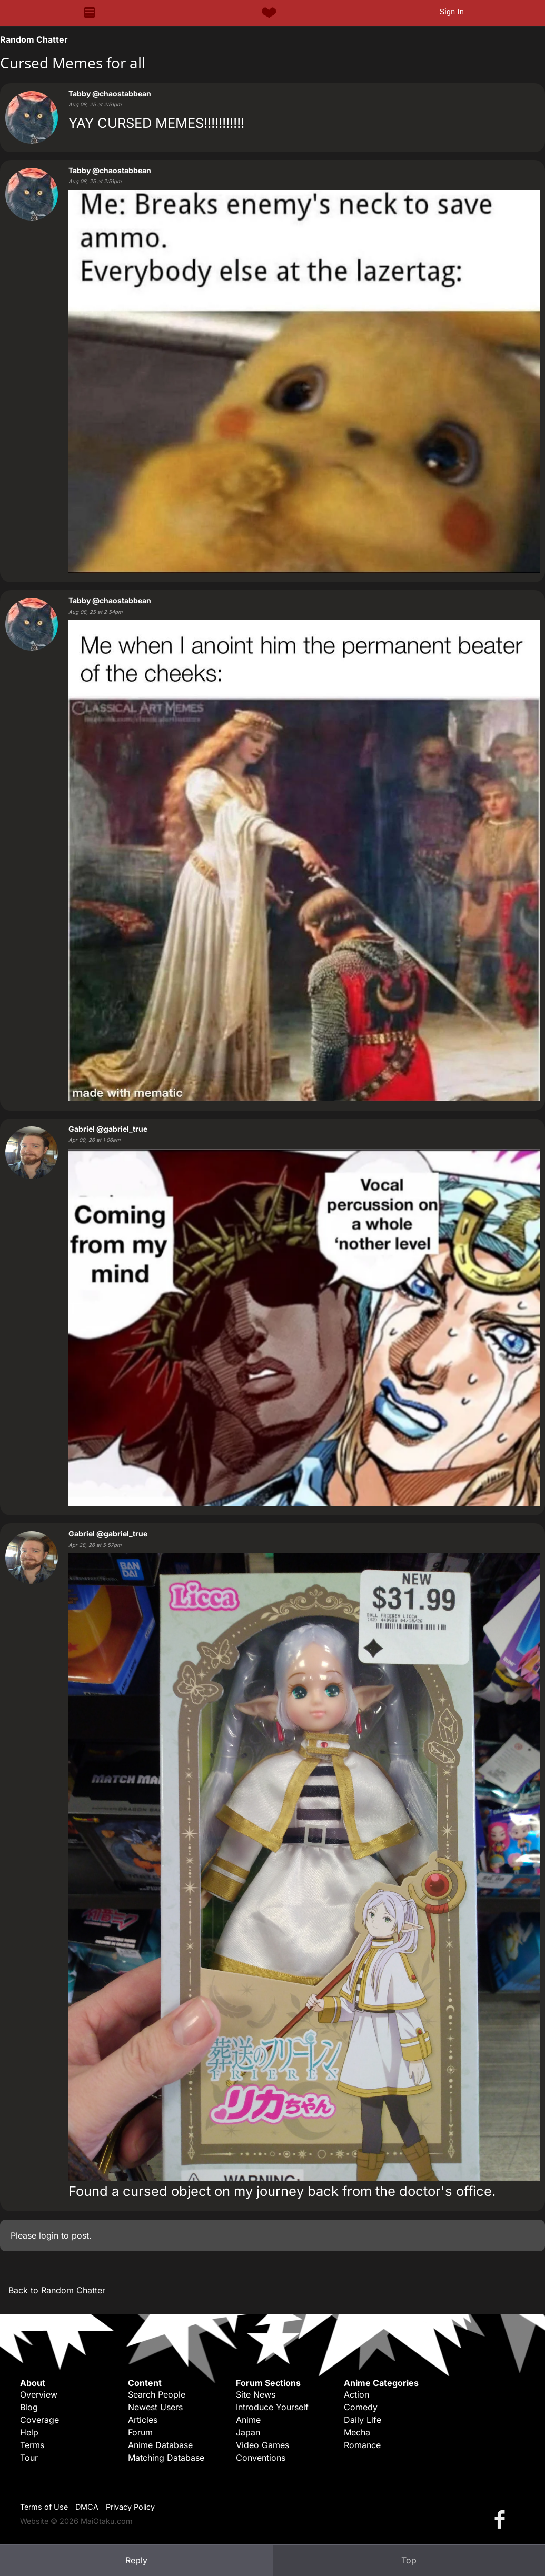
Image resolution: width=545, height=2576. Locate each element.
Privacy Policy (130, 2506)
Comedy (361, 2407)
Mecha (357, 2432)
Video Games (262, 2445)
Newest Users (155, 2407)
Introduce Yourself (272, 2407)
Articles (142, 2419)
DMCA (86, 2506)
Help (29, 2432)
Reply (136, 2560)
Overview (38, 2394)
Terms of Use (44, 2506)
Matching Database (166, 2457)
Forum (140, 2432)
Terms (32, 2445)
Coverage (39, 2419)
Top (409, 2560)
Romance (362, 2445)
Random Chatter (34, 39)
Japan (248, 2432)
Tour (29, 2457)
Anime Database (160, 2445)
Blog (29, 2407)
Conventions (260, 2457)
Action (356, 2394)
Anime (248, 2419)
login (48, 2235)
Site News (255, 2394)
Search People (156, 2394)
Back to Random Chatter (56, 2290)
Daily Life (362, 2419)
